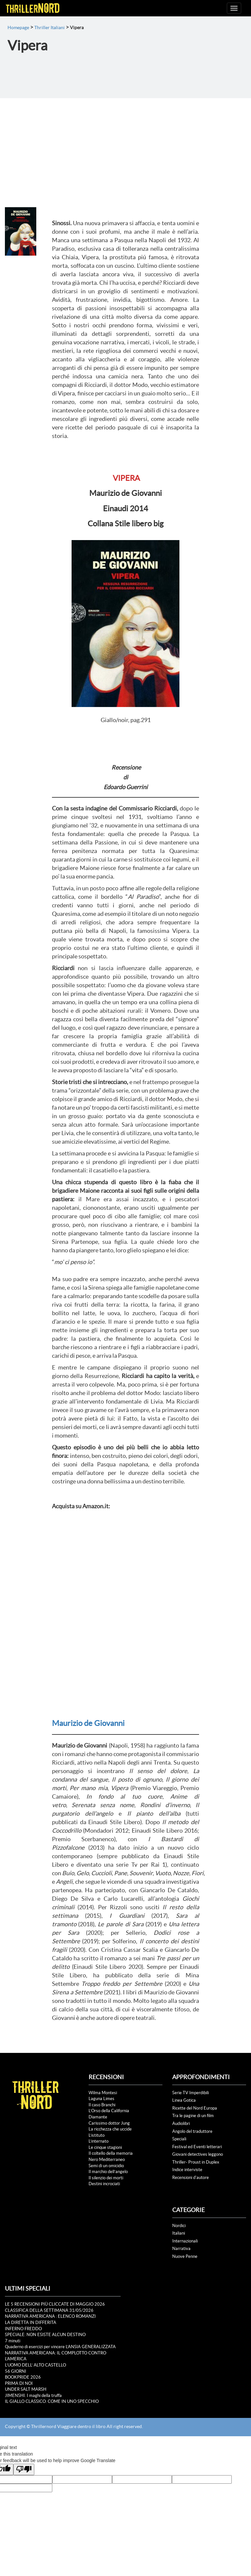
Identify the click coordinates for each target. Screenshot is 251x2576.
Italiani (178, 2233)
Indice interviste (187, 2169)
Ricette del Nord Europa (194, 2108)
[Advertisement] (125, 147)
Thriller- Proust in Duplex (195, 2162)
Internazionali (185, 2241)
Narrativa (181, 2248)
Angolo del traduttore (192, 2131)
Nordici (179, 2225)
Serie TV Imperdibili (190, 2092)
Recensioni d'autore (190, 2177)
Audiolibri (181, 2123)
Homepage (18, 27)
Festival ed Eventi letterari (197, 2146)
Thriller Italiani (49, 27)
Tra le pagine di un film (193, 2115)
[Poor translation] (23, 2469)
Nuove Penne (184, 2256)
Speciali (179, 2138)
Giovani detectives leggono (197, 2154)
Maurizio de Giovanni (88, 1723)
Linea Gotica (184, 2100)
